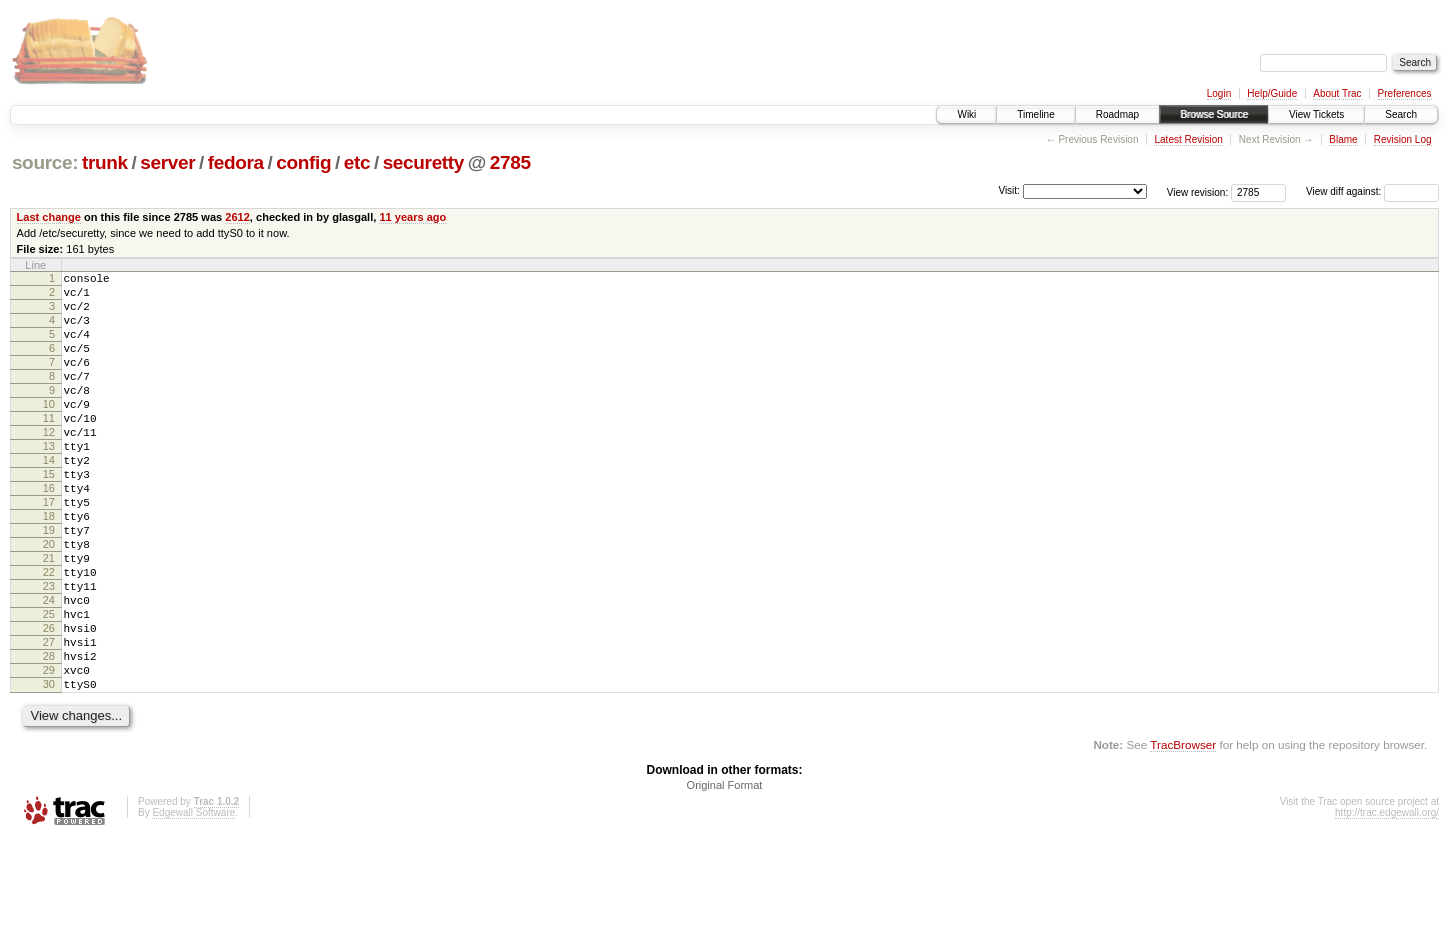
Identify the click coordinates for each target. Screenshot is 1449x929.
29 (49, 754)
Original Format (725, 875)
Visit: (1009, 190)
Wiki (966, 114)
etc (357, 162)
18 (49, 567)
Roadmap (1117, 114)
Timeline (1035, 114)
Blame (1343, 139)
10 (49, 431)
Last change (49, 217)
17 (49, 550)
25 (49, 686)
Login (1219, 93)
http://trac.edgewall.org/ (1387, 902)
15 (49, 516)
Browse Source (1214, 114)
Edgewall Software (193, 902)
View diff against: (1372, 191)
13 (49, 482)
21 (49, 618)
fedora (236, 162)
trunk (105, 162)
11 (49, 448)
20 (49, 601)
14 (49, 499)
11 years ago (412, 217)
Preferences (1405, 93)
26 (49, 703)
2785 (510, 162)
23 (49, 652)
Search (1401, 114)
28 (49, 737)
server (167, 162)
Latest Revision (1188, 139)
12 (49, 465)
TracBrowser (1183, 834)
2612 (237, 217)
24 (49, 669)
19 (49, 584)
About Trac (1337, 93)
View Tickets (1316, 114)
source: (45, 162)
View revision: (1198, 191)
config (303, 162)
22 (49, 635)
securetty (423, 162)
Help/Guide (1272, 93)
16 (49, 533)
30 (49, 771)
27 (49, 720)
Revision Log (1403, 139)
